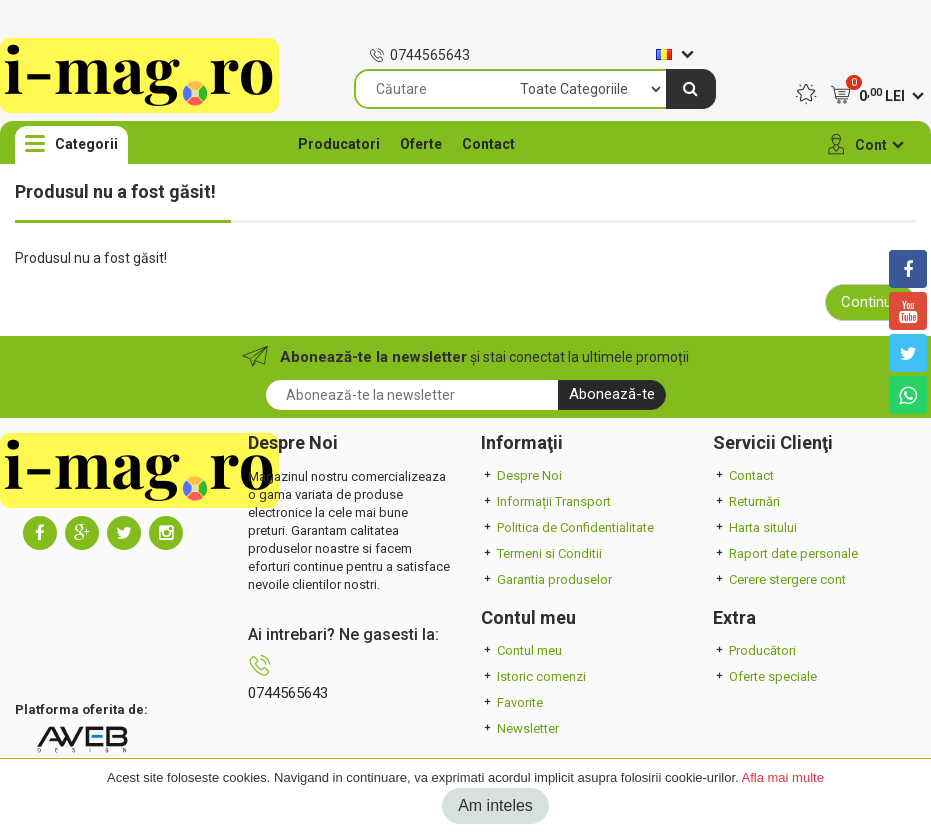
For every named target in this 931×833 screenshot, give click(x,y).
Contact (488, 144)
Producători (754, 650)
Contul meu (521, 650)
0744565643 (419, 55)
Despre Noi (521, 475)
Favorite (512, 702)
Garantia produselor (546, 579)
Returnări (746, 501)
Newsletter (520, 728)
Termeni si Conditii (541, 553)
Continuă (870, 302)
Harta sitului (755, 527)
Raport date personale (785, 553)
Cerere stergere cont (779, 579)
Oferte (421, 144)
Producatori (339, 144)
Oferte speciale (765, 676)
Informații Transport (546, 501)
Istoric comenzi (533, 676)
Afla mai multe (783, 777)
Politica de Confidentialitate (567, 527)
